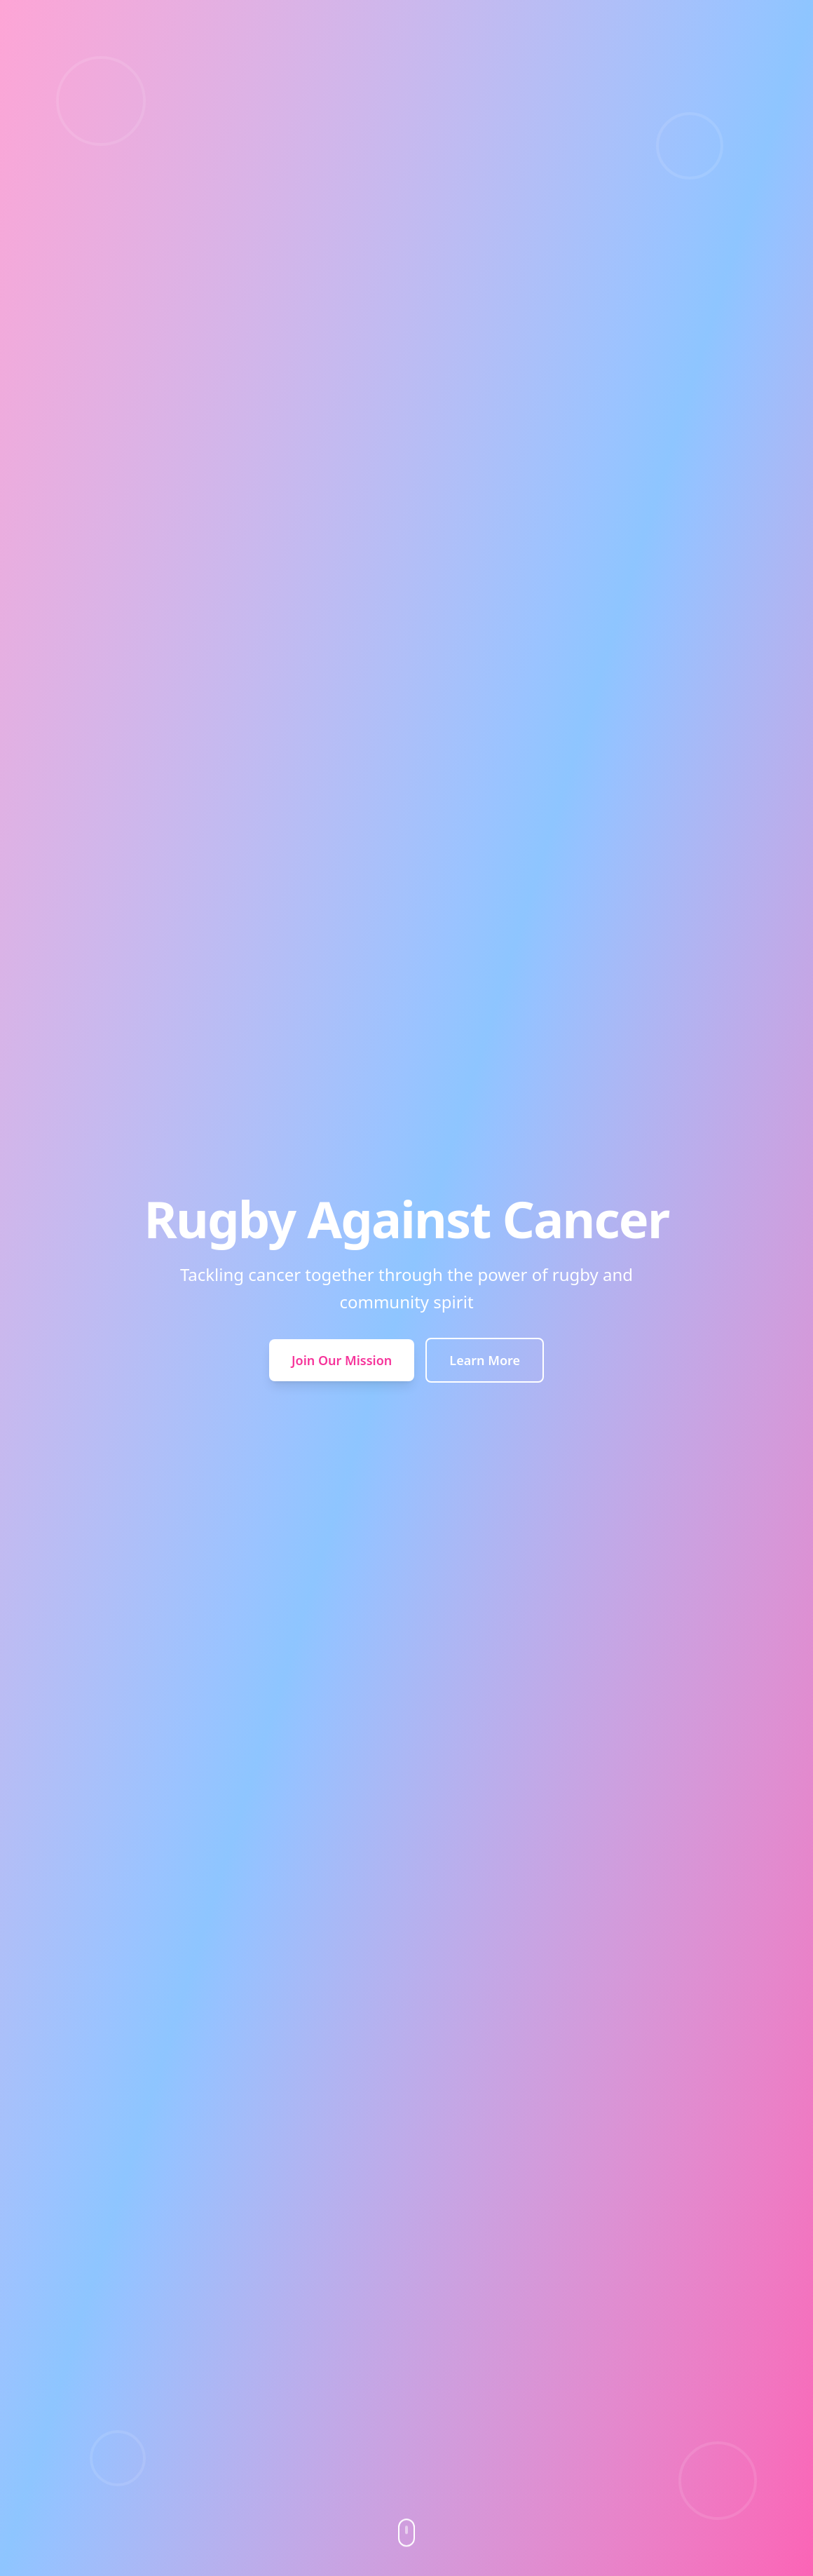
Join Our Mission (342, 1360)
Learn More (484, 1360)
